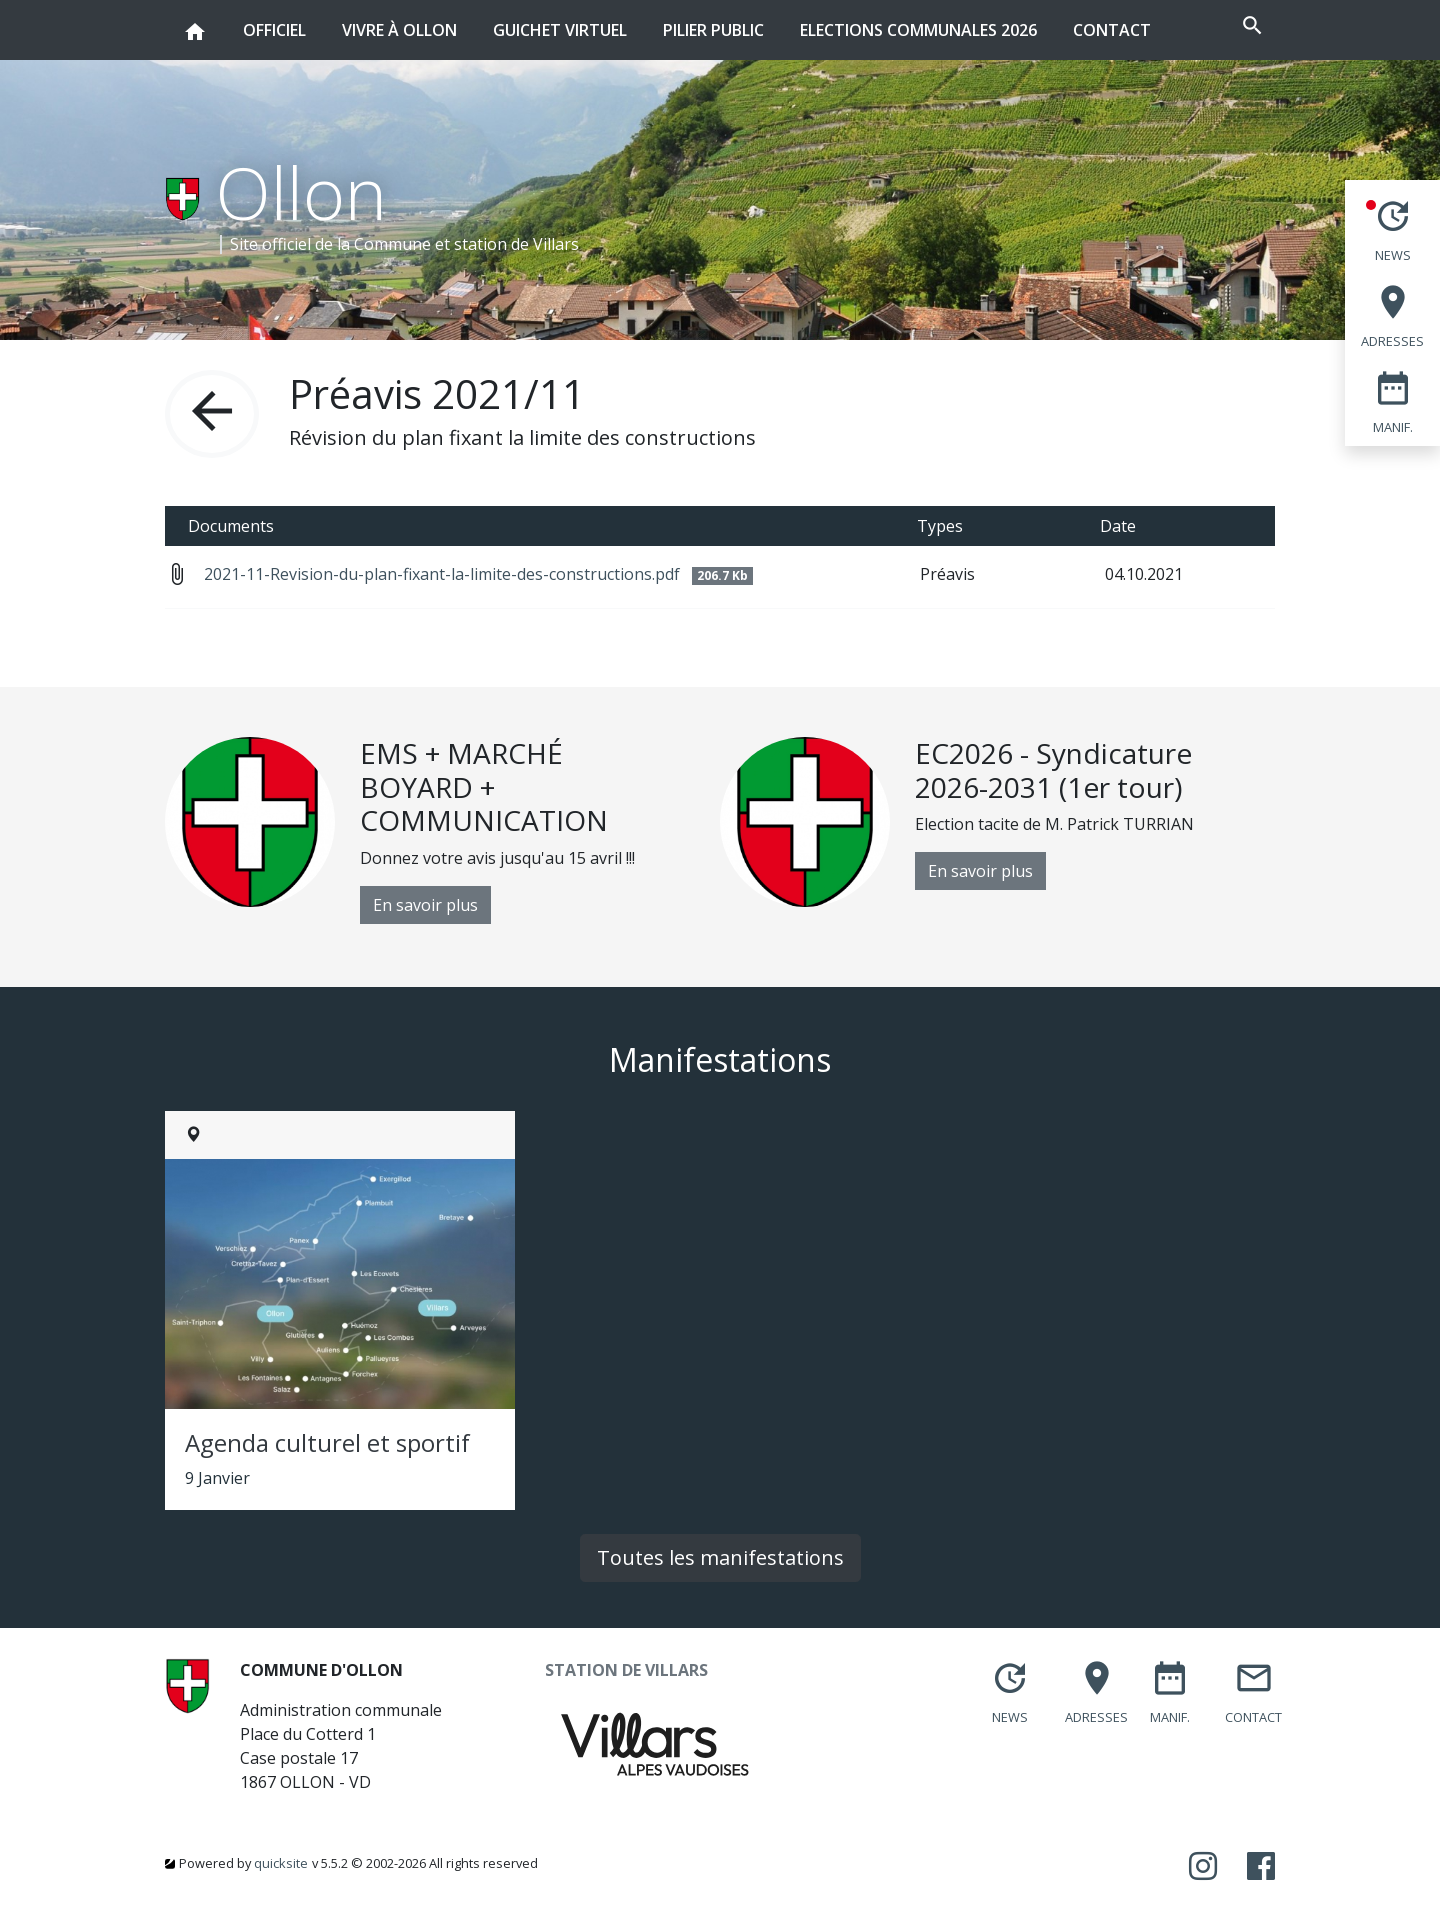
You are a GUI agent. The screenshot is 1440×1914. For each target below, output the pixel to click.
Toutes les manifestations (720, 1557)
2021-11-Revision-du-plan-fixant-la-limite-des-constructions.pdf (478, 574)
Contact (1112, 30)
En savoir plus (425, 905)
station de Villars (516, 244)
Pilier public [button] (713, 20)
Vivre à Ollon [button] (399, 20)
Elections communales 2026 (918, 30)
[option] (442, 830)
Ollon (301, 192)
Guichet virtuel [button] (560, 20)
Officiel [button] (274, 20)
